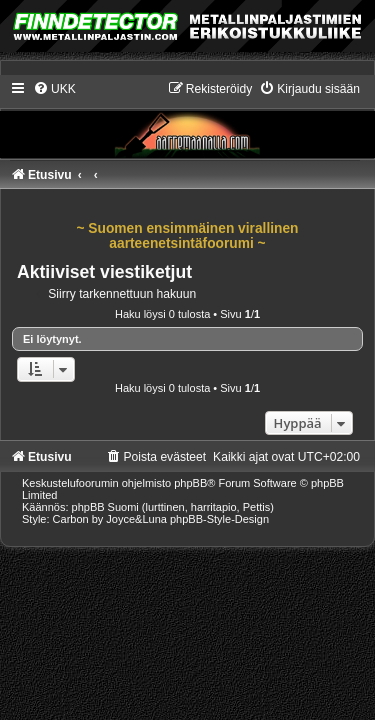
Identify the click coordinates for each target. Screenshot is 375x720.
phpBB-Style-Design (219, 519)
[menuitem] (54, 89)
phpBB (190, 483)
